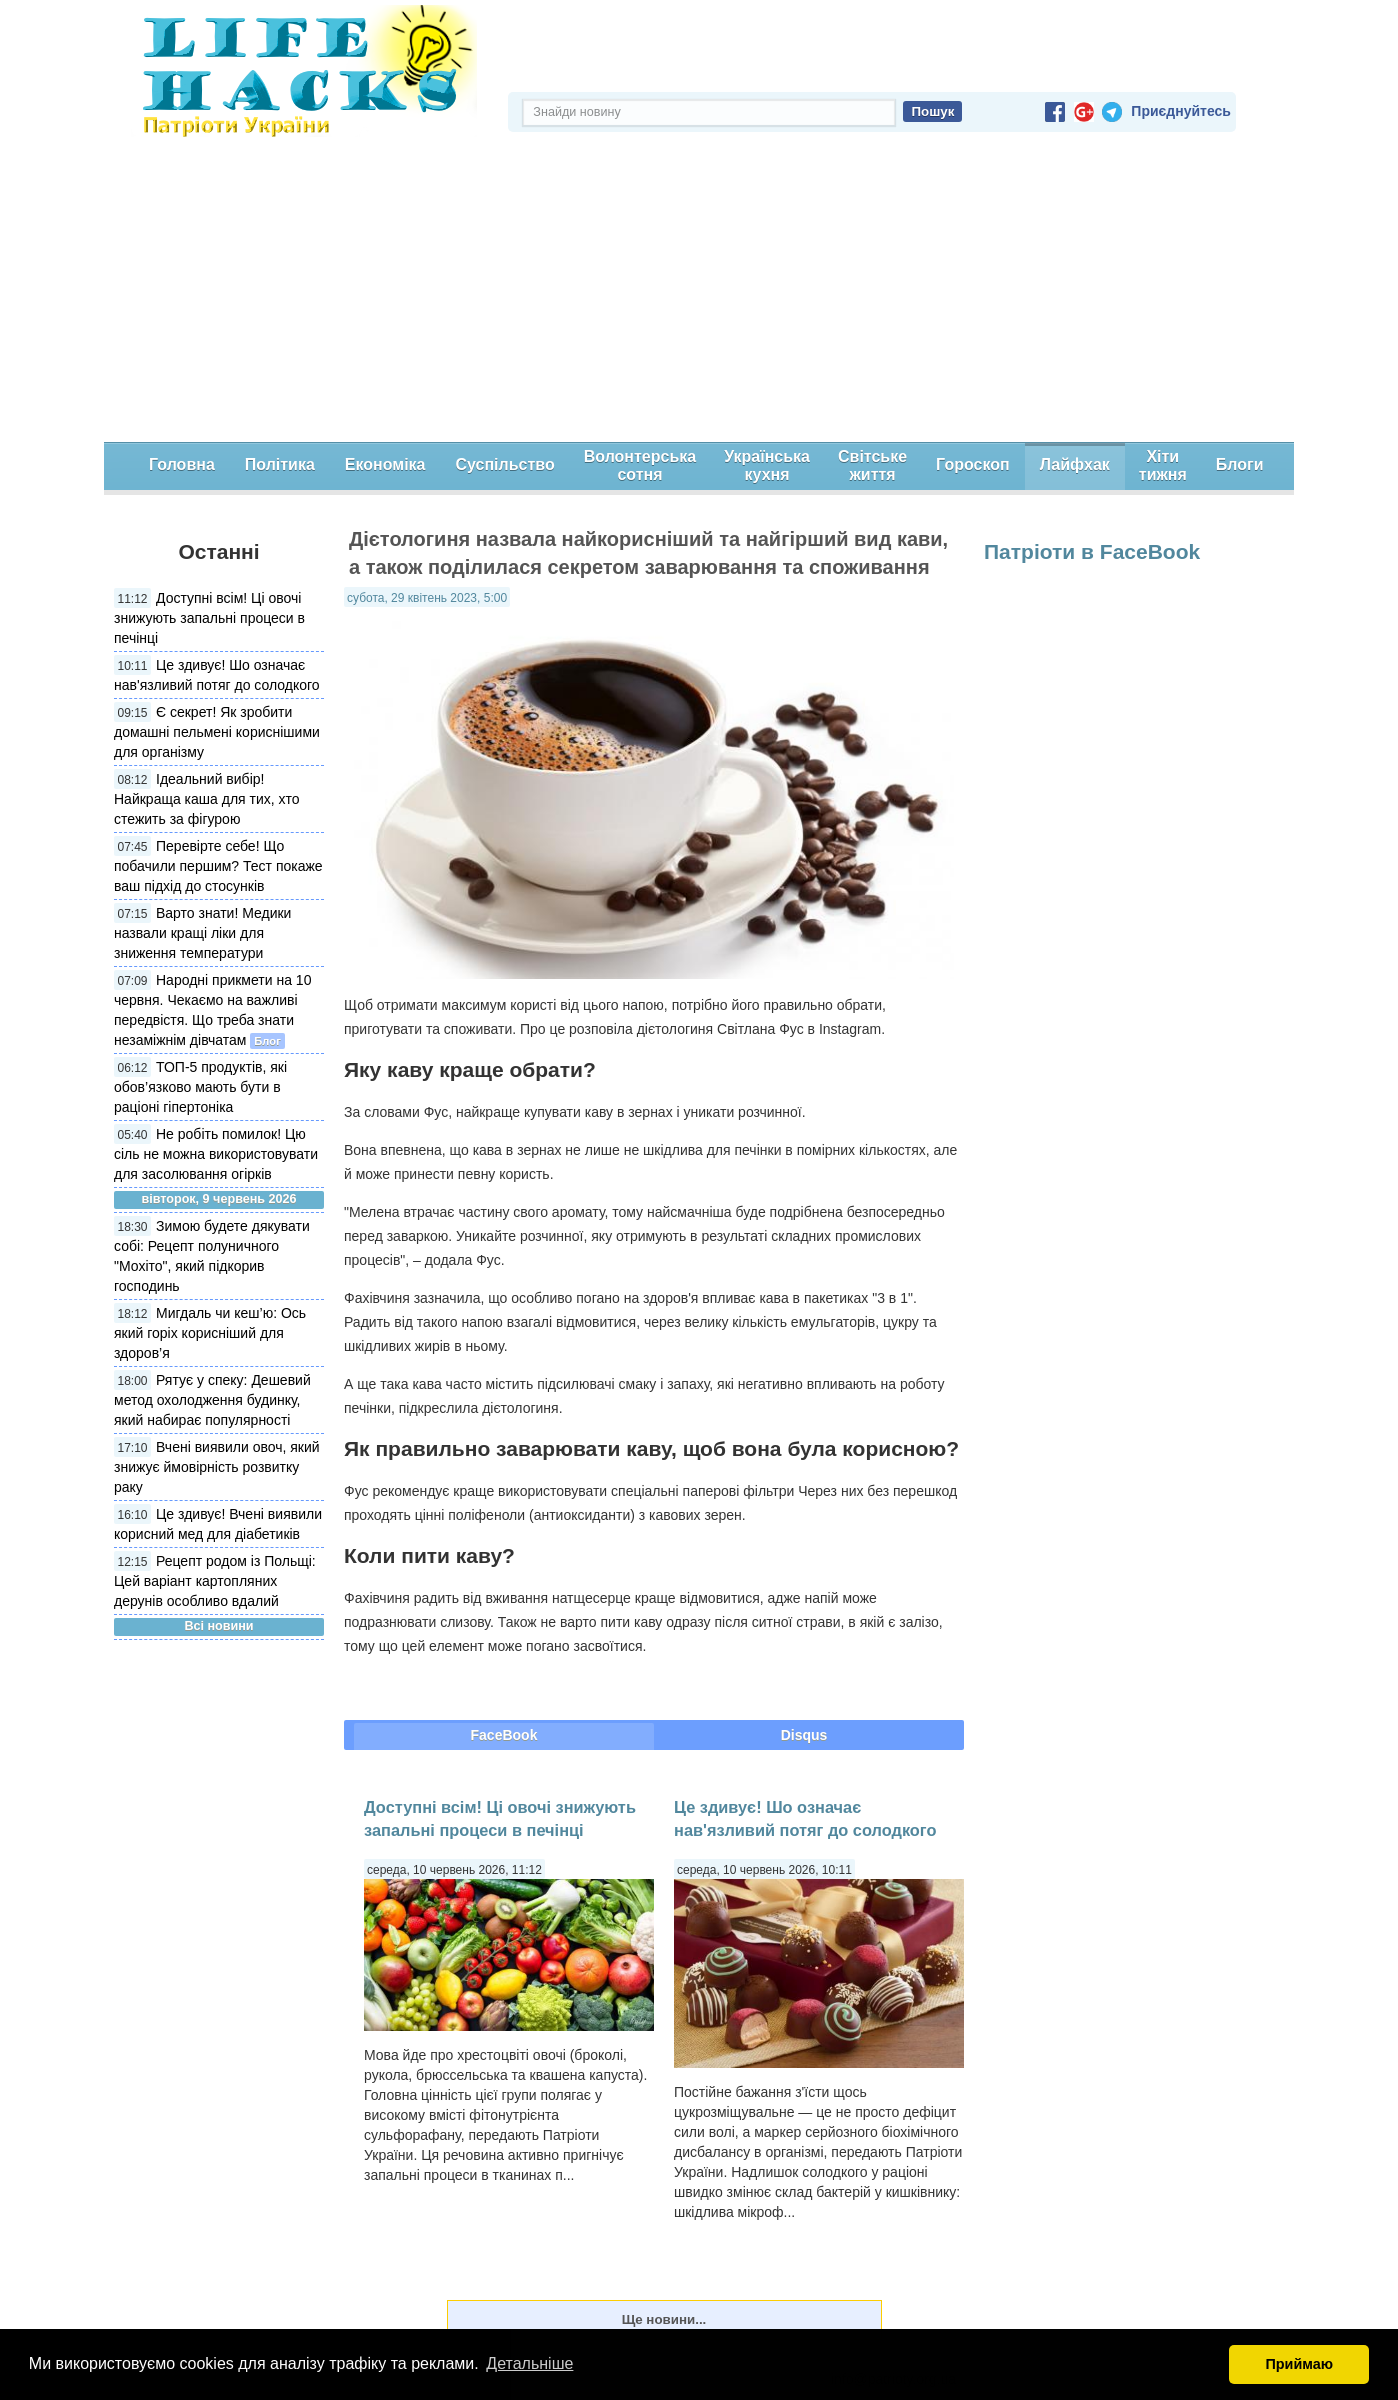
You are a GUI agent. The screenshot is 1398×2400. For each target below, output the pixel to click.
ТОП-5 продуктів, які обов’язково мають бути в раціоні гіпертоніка (200, 1087)
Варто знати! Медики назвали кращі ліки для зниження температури (202, 933)
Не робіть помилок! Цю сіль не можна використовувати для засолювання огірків (216, 1154)
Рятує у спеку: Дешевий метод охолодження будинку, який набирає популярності (212, 1400)
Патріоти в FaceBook (1092, 551)
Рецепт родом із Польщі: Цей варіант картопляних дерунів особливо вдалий (215, 1581)
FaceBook (504, 1735)
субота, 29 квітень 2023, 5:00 (427, 598)
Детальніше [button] (529, 2363)
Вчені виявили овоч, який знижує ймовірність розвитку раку (217, 1467)
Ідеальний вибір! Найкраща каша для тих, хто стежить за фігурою (206, 799)
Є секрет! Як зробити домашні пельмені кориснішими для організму (217, 732)
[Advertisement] (699, 292)
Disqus (804, 1735)
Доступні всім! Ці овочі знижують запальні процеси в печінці (209, 618)
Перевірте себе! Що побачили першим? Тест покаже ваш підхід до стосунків (218, 866)
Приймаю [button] (1299, 2364)
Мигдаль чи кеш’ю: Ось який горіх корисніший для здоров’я (210, 1333)
